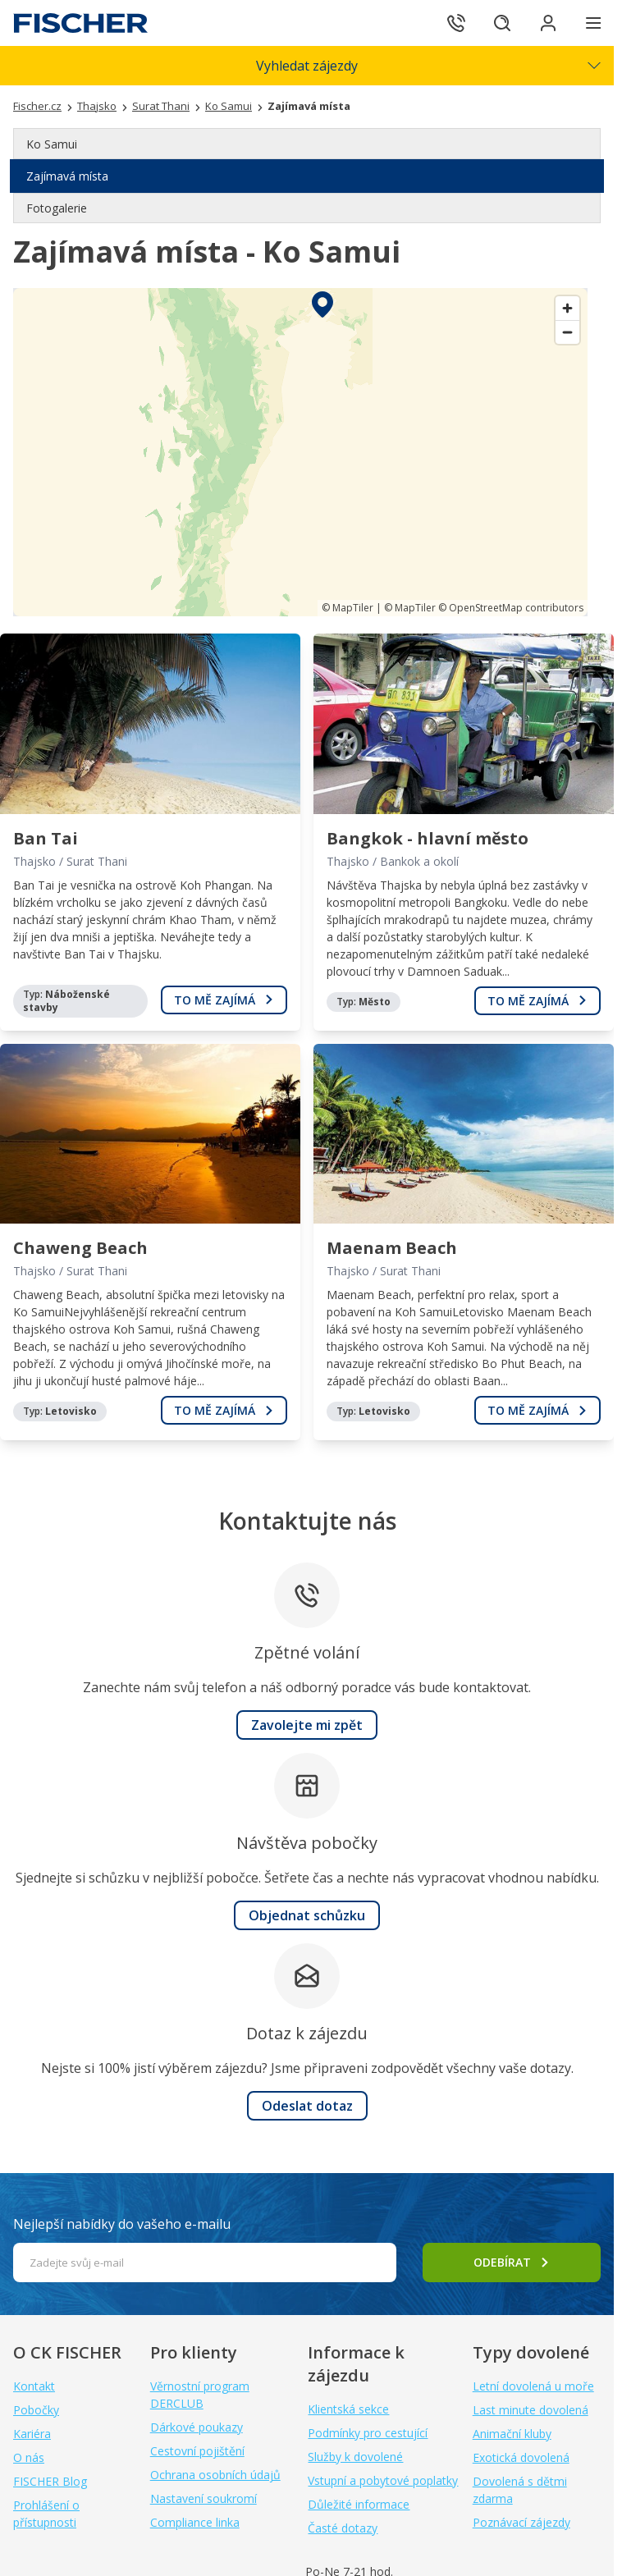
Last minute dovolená (530, 2410)
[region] (300, 452)
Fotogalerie (56, 208)
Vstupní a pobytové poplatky (383, 2480)
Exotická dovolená (521, 2457)
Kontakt (34, 2386)
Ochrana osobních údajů (215, 2474)
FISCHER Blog (50, 2481)
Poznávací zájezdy (521, 2522)
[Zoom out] (567, 332)
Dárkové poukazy (196, 2427)
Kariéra (32, 2433)
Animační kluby (512, 2433)
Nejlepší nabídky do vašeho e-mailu (122, 2224)
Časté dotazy (342, 2528)
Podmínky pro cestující (368, 2433)
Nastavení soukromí (203, 2498)
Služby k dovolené (355, 2456)
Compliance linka (195, 2522)
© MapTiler (347, 608)
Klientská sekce (348, 2409)
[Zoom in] (567, 308)
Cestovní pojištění (197, 2451)
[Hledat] (502, 23)
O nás (28, 2457)
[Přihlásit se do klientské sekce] (548, 23)
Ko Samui (51, 144)
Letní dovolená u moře (533, 2386)
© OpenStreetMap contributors (510, 608)
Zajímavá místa (67, 176)
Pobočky (36, 2410)
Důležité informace (358, 2504)
